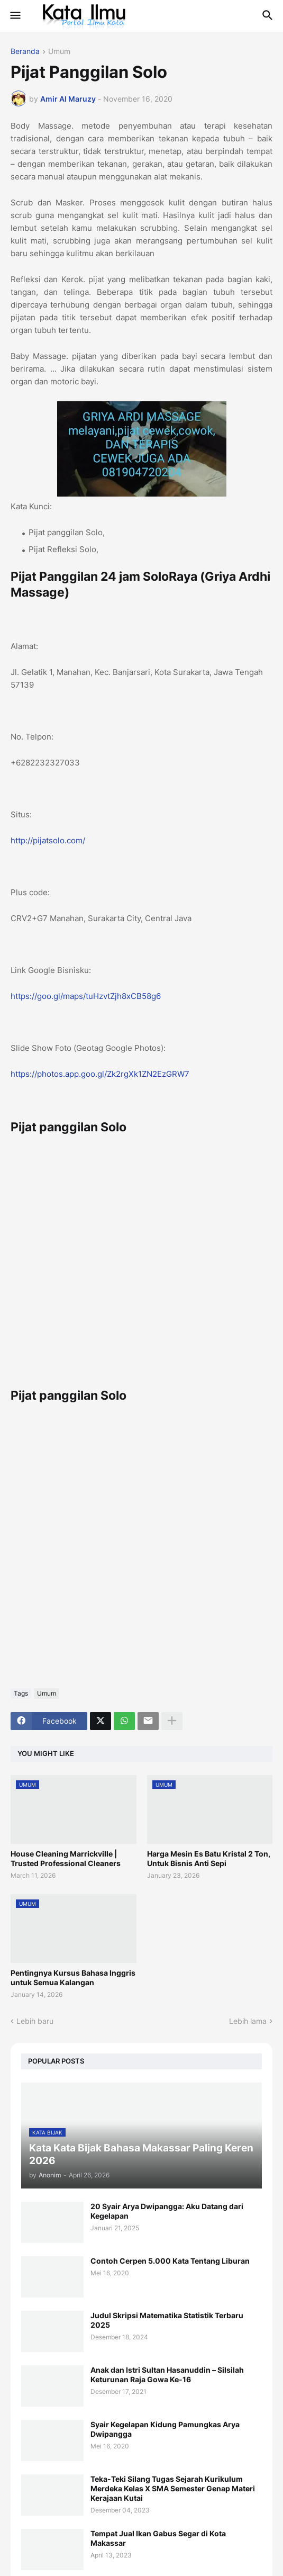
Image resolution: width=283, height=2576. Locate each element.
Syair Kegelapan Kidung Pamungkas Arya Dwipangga (165, 2429)
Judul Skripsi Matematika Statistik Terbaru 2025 (166, 2320)
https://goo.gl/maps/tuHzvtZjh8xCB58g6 (86, 996)
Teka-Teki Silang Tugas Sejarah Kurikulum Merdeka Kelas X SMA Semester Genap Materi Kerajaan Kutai (172, 2488)
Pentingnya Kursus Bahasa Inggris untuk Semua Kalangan (73, 1977)
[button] (14, 16)
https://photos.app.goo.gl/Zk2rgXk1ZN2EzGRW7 (100, 1074)
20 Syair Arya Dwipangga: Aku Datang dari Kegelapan (166, 2211)
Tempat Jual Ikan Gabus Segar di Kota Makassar (158, 2538)
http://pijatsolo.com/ (48, 840)
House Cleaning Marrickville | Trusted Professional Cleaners (66, 1858)
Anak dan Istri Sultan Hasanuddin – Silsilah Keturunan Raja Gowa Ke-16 (167, 2374)
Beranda (25, 52)
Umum (59, 52)
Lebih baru (34, 2020)
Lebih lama (248, 2020)
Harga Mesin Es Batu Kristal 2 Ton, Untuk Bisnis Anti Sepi (208, 1858)
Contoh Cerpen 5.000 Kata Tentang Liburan (170, 2260)
